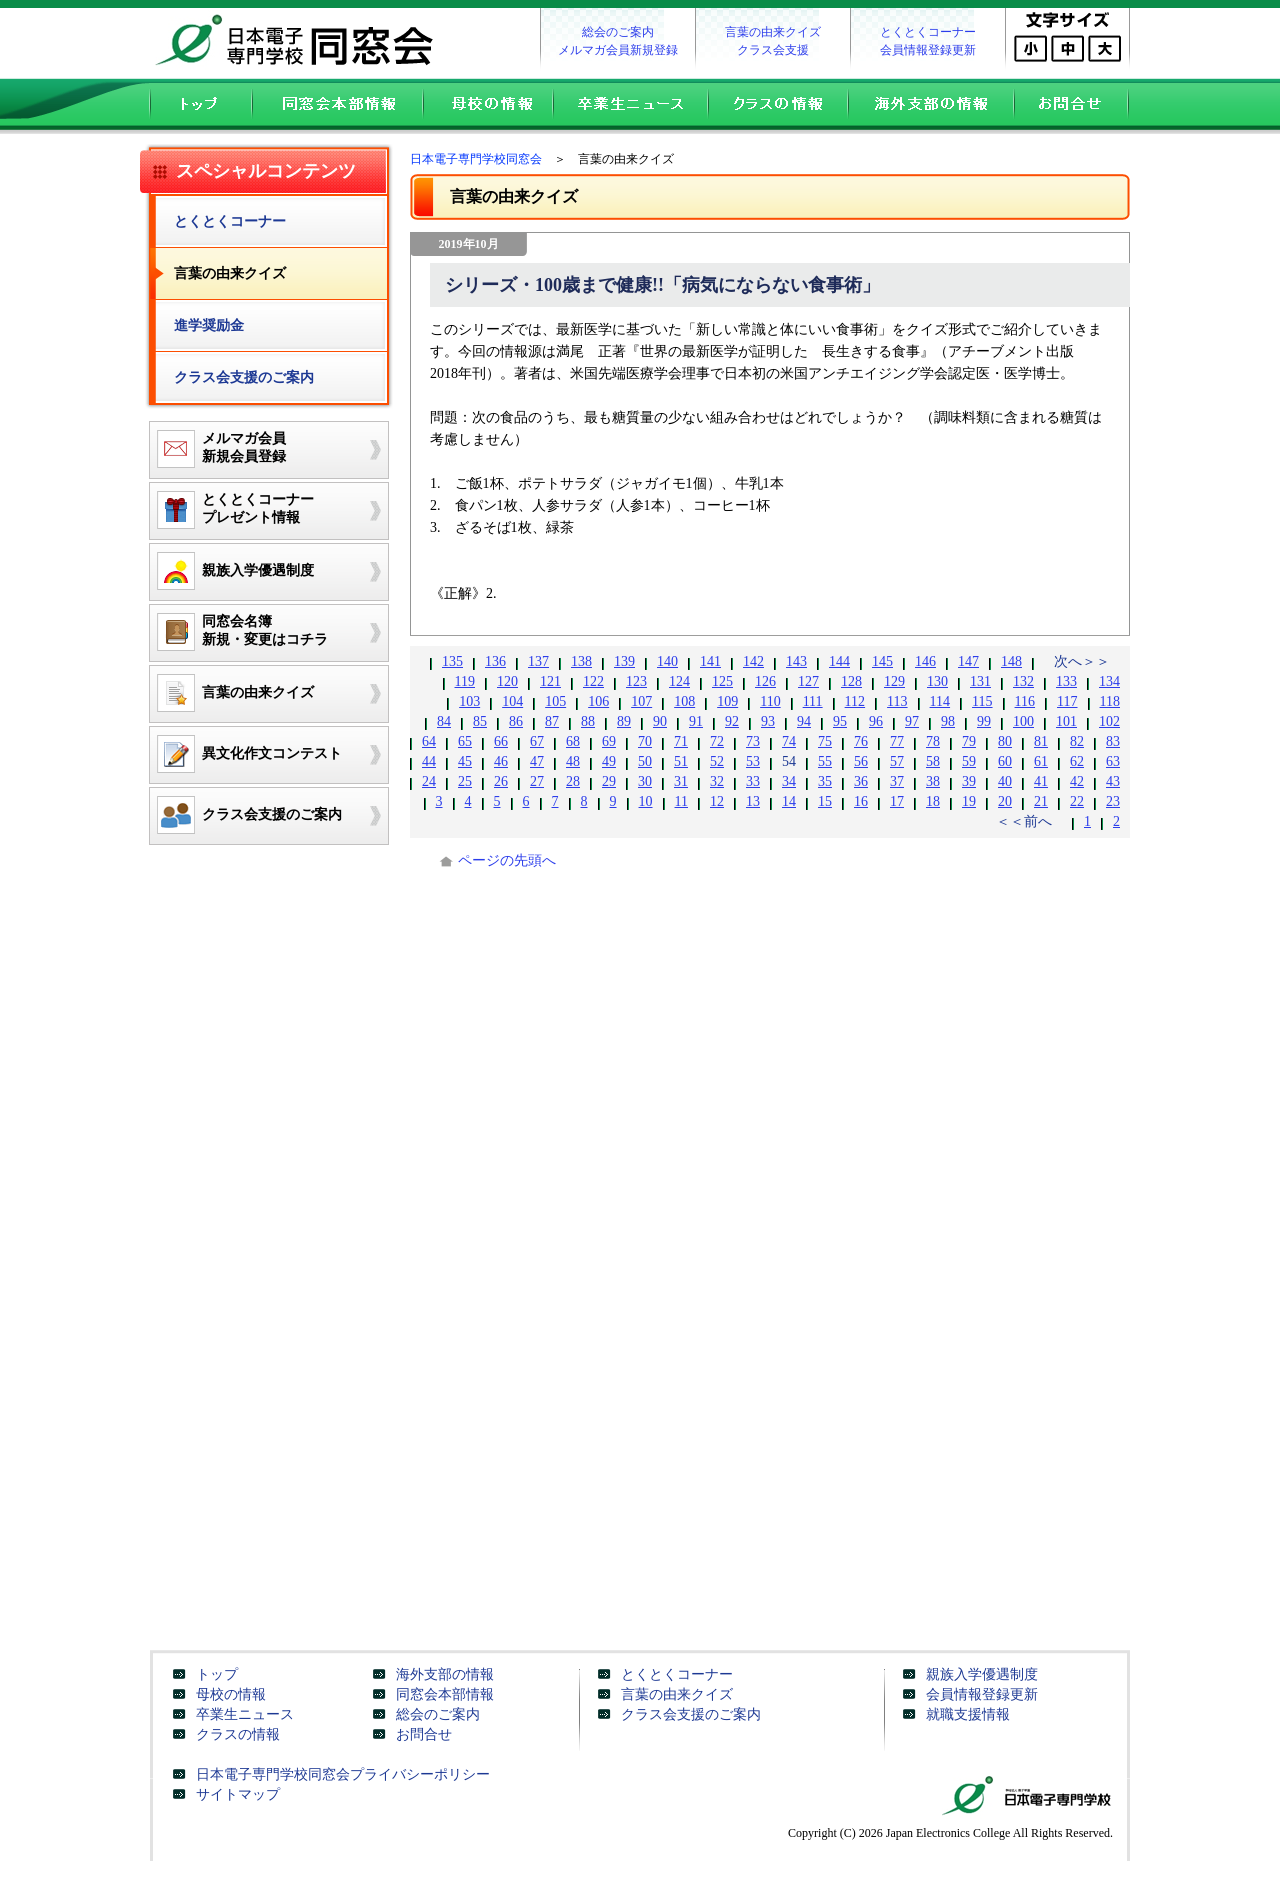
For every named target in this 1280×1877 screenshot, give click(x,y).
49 (609, 761)
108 (684, 701)
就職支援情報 (968, 1714)
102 (1109, 721)
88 (588, 721)
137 (538, 661)
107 (641, 701)
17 (897, 801)
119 (465, 681)
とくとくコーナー (928, 32)
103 (469, 701)
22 (1077, 801)
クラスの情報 (777, 106)
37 (897, 781)
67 (537, 741)
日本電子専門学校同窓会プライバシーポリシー (343, 1774)
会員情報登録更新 (928, 50)
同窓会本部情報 (336, 106)
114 (940, 701)
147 (968, 661)
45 (465, 761)
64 (429, 741)
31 (681, 781)
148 (1011, 661)
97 (912, 721)
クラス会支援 (773, 50)
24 (429, 781)
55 (825, 761)
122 (593, 681)
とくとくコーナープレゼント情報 (232, 510)
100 (1023, 721)
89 (624, 721)
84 (444, 721)
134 (1109, 681)
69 (609, 741)
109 (727, 701)
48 (573, 761)
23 (1113, 801)
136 (495, 661)
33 (753, 781)
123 (636, 681)
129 (894, 681)
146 (925, 661)
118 (1110, 701)
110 (770, 701)
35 (825, 781)
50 (645, 761)
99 (984, 721)
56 (861, 761)
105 (555, 701)
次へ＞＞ (1082, 661)
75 (825, 741)
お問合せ (1076, 106)
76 (861, 741)
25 (465, 781)
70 (645, 741)
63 (1113, 761)
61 (1041, 761)
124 (679, 681)
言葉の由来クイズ (773, 32)
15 (825, 801)
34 (789, 781)
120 (507, 681)
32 (717, 781)
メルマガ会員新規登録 (618, 50)
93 (768, 721)
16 (861, 801)
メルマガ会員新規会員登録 (218, 449)
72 (717, 741)
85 (480, 721)
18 (933, 801)
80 (1005, 741)
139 (624, 661)
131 (980, 681)
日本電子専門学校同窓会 (300, 40)
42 (1077, 781)
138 (581, 661)
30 (645, 781)
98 (948, 721)
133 (1066, 681)
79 (969, 741)
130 (937, 681)
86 (516, 721)
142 (753, 661)
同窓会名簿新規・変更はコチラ (239, 632)
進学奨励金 (209, 325)
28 (573, 781)
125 (722, 681)
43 (1113, 781)
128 (851, 681)
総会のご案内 (618, 32)
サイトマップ (238, 1794)
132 (1023, 681)
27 (537, 781)
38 (933, 781)
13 (753, 801)
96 (876, 721)
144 (839, 661)
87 (552, 721)
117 (1067, 701)
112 (855, 701)
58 (933, 761)
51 (681, 761)
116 (1025, 701)
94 (804, 721)
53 (753, 761)
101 (1066, 721)
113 (897, 701)
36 (861, 781)
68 (573, 741)
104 (512, 701)
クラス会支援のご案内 (244, 377)
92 (732, 721)
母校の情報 (487, 106)
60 (1005, 761)
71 (681, 741)
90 (660, 721)
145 (882, 661)
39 (969, 781)
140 (667, 661)
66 (501, 741)
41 (1041, 781)
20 (1005, 801)
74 (789, 741)
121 (550, 681)
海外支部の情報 (930, 106)
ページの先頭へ (507, 860)
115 (982, 701)
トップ (195, 106)
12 (717, 801)
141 (710, 661)
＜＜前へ (1024, 821)
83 (1113, 741)
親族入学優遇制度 (982, 1674)
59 (969, 761)
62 (1077, 761)
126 (765, 681)
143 (796, 661)
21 (1041, 801)
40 (1005, 781)
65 (465, 741)
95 (840, 721)
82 (1077, 741)
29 (609, 781)
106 (598, 701)
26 (501, 781)
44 (429, 761)
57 (897, 761)
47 (537, 761)
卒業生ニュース (629, 106)
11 (681, 801)
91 (696, 721)
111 (813, 701)
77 (897, 741)
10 (646, 801)
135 (452, 661)
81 (1041, 741)
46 (501, 761)
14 (789, 801)
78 (933, 741)
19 (969, 801)
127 (808, 681)
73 (753, 741)
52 (717, 761)
